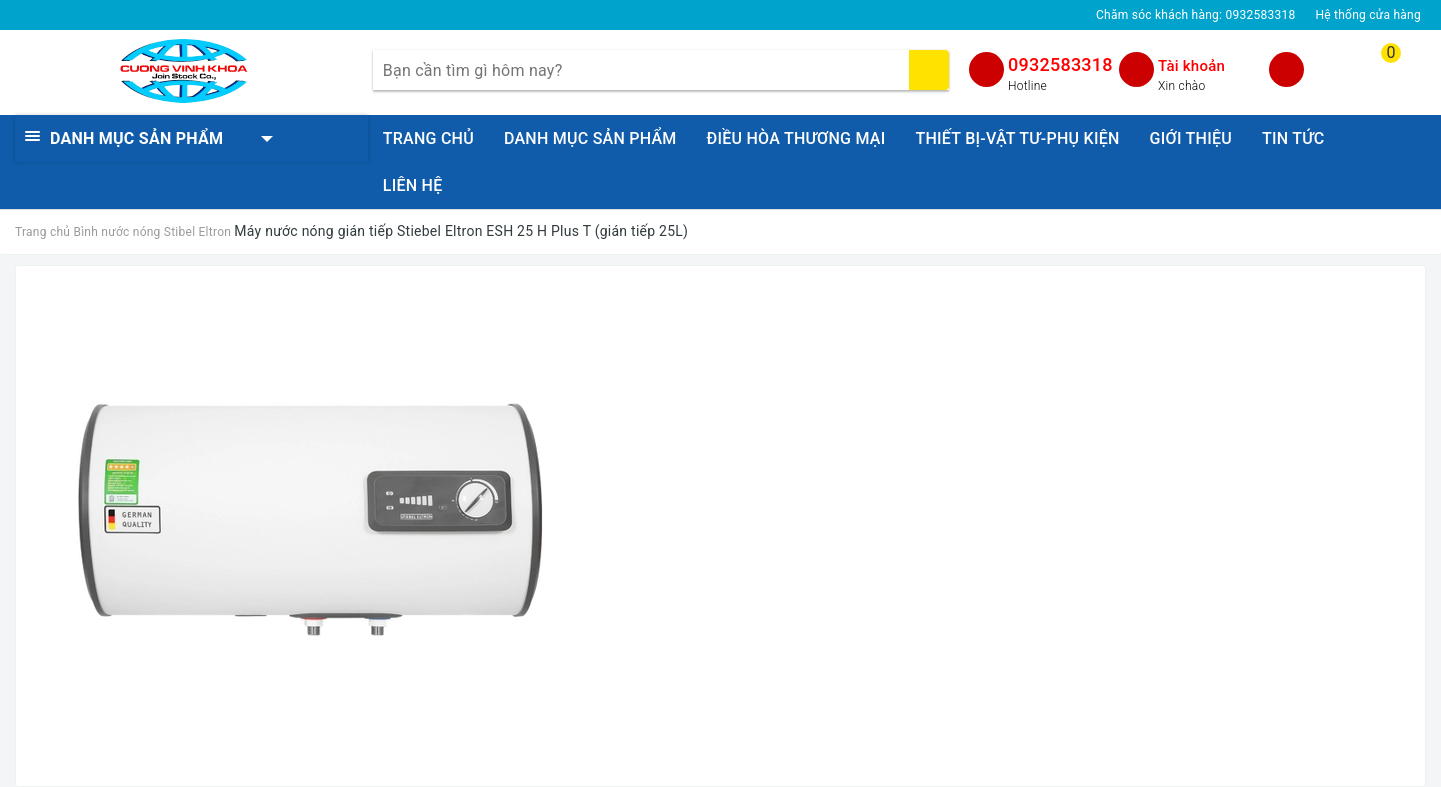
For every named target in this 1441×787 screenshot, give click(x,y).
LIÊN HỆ (413, 185)
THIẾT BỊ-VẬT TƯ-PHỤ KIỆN (1017, 138)
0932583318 (1060, 64)
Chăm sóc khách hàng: (1195, 15)
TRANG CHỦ (428, 138)
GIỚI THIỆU (1191, 138)
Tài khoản (1191, 66)
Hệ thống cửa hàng (1368, 15)
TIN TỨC (1293, 138)
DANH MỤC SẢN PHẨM (590, 138)
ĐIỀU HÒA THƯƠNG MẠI (796, 138)
